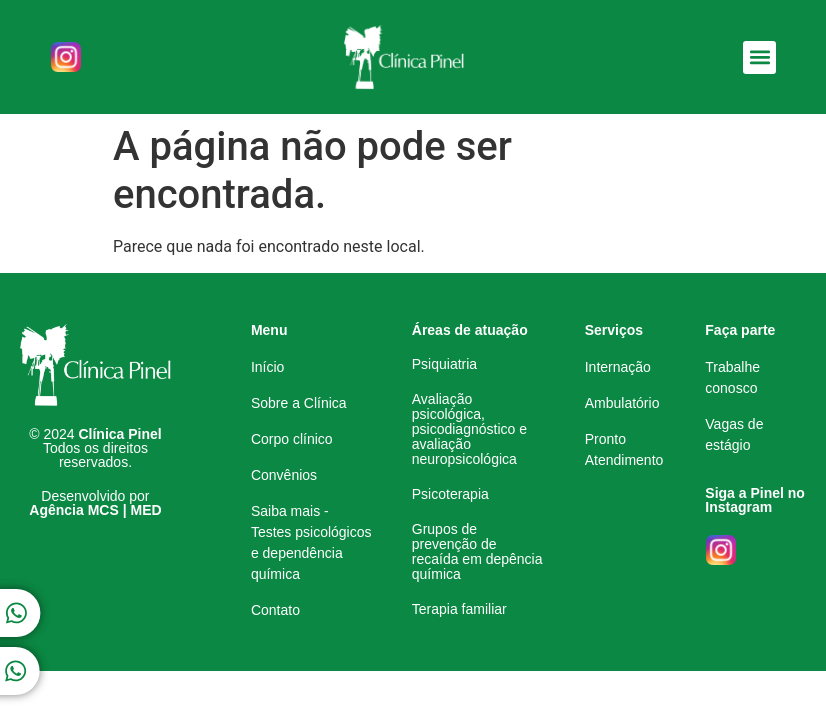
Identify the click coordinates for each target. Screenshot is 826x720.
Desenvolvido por (95, 503)
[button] (759, 57)
